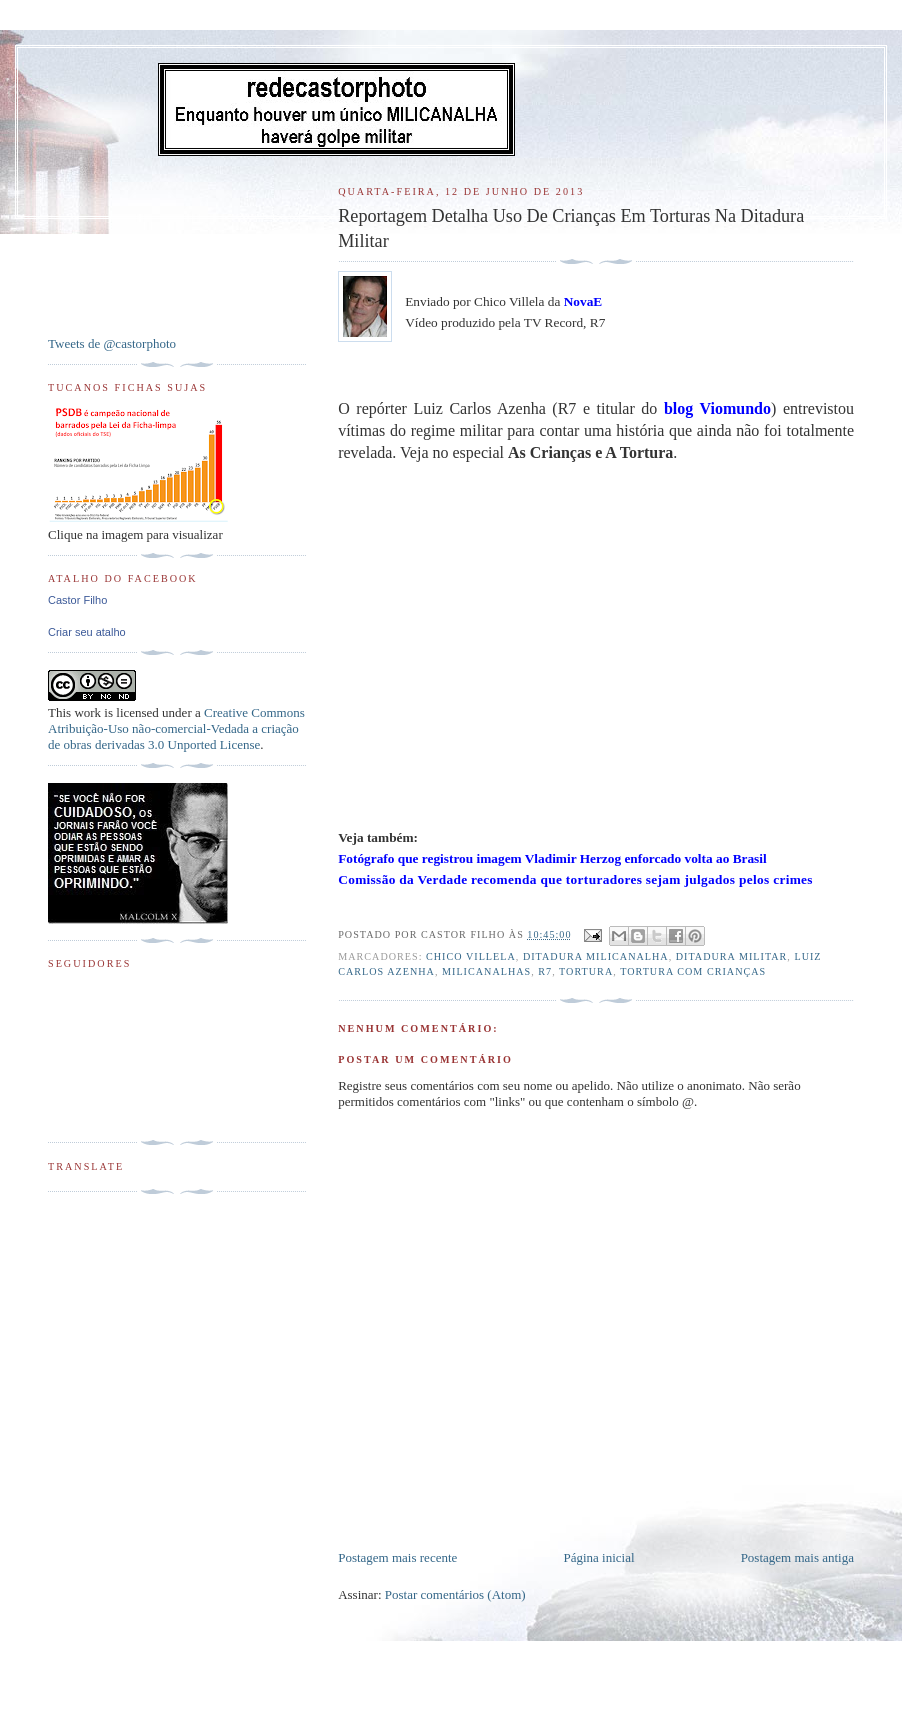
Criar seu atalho (87, 632)
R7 (545, 971)
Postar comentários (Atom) (455, 1594)
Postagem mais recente (397, 1557)
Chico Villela (471, 956)
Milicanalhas (486, 971)
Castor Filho (77, 600)
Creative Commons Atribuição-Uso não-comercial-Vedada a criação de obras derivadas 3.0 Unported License (176, 728)
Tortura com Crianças (693, 971)
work (87, 712)
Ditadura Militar (732, 956)
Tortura (586, 971)
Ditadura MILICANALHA (596, 956)
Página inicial (598, 1557)
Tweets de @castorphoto (112, 343)
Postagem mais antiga (797, 1557)
